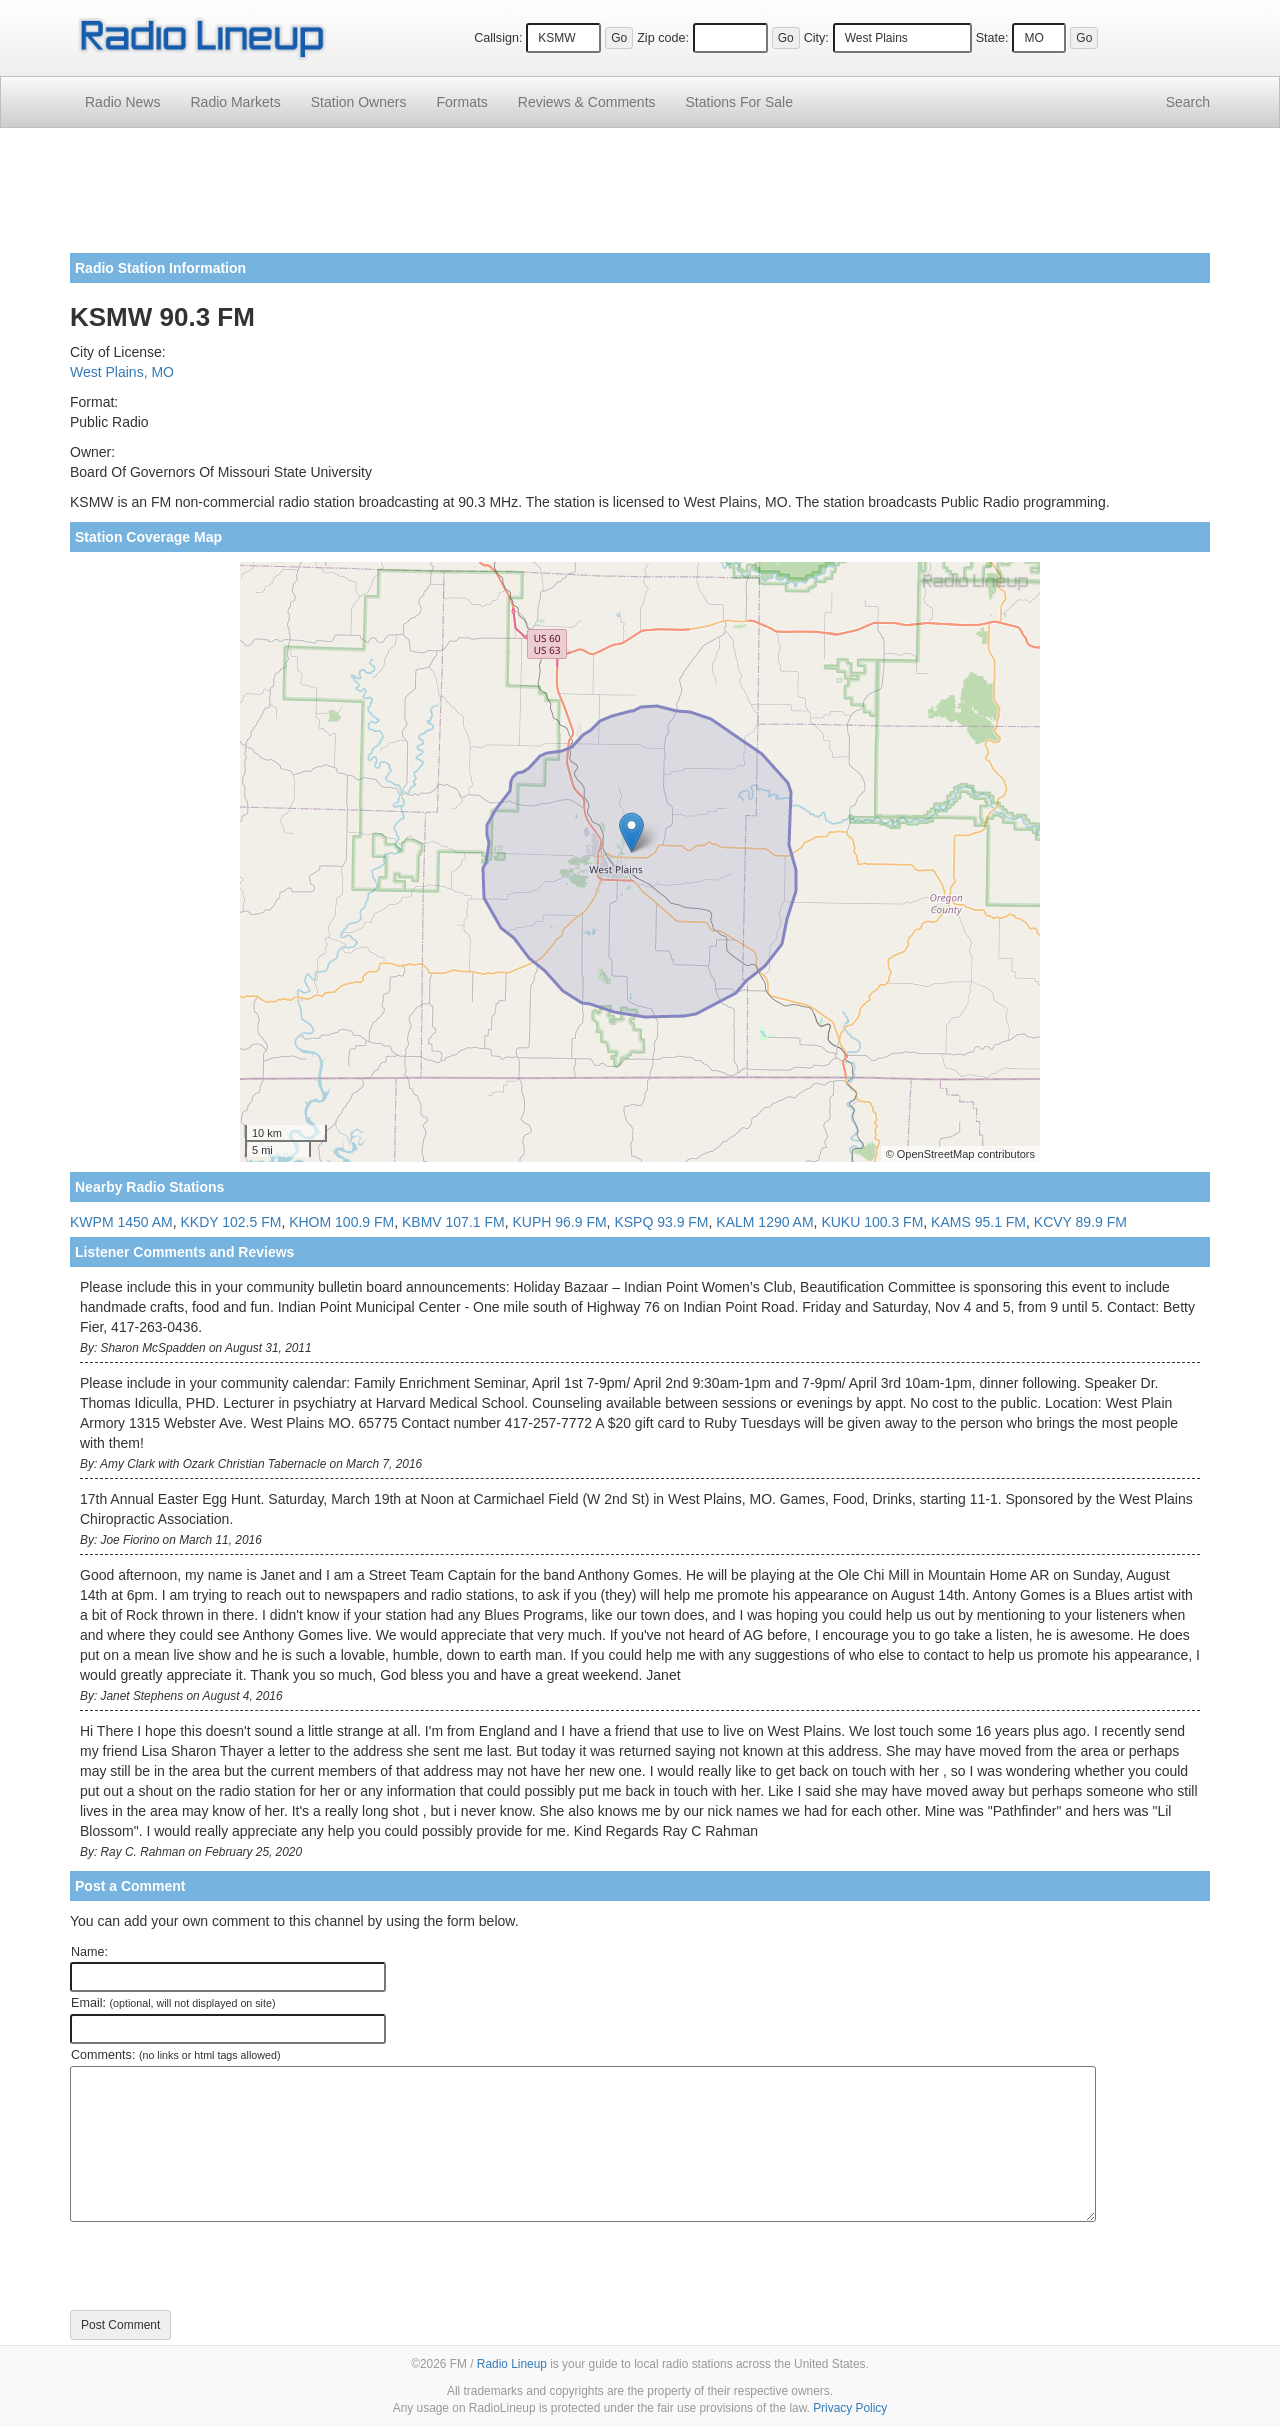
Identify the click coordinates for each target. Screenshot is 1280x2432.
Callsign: (498, 38)
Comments (587, 102)
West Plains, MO (122, 372)
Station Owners (359, 102)
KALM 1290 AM (764, 1222)
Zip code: (663, 38)
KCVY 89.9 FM (1080, 1222)
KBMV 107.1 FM (453, 1222)
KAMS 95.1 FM (978, 1222)
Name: (89, 1952)
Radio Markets (235, 102)
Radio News (122, 102)
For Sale (739, 102)
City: (816, 38)
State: (992, 38)
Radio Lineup (512, 2364)
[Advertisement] (640, 198)
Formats (461, 102)
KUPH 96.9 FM (559, 1222)
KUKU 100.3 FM (872, 1222)
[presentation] (222, 2266)
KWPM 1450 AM (121, 1222)
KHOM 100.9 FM (341, 1222)
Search (1188, 102)
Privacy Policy (850, 2408)
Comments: (175, 2055)
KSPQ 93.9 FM (661, 1222)
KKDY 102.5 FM (230, 1222)
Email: (173, 2003)
